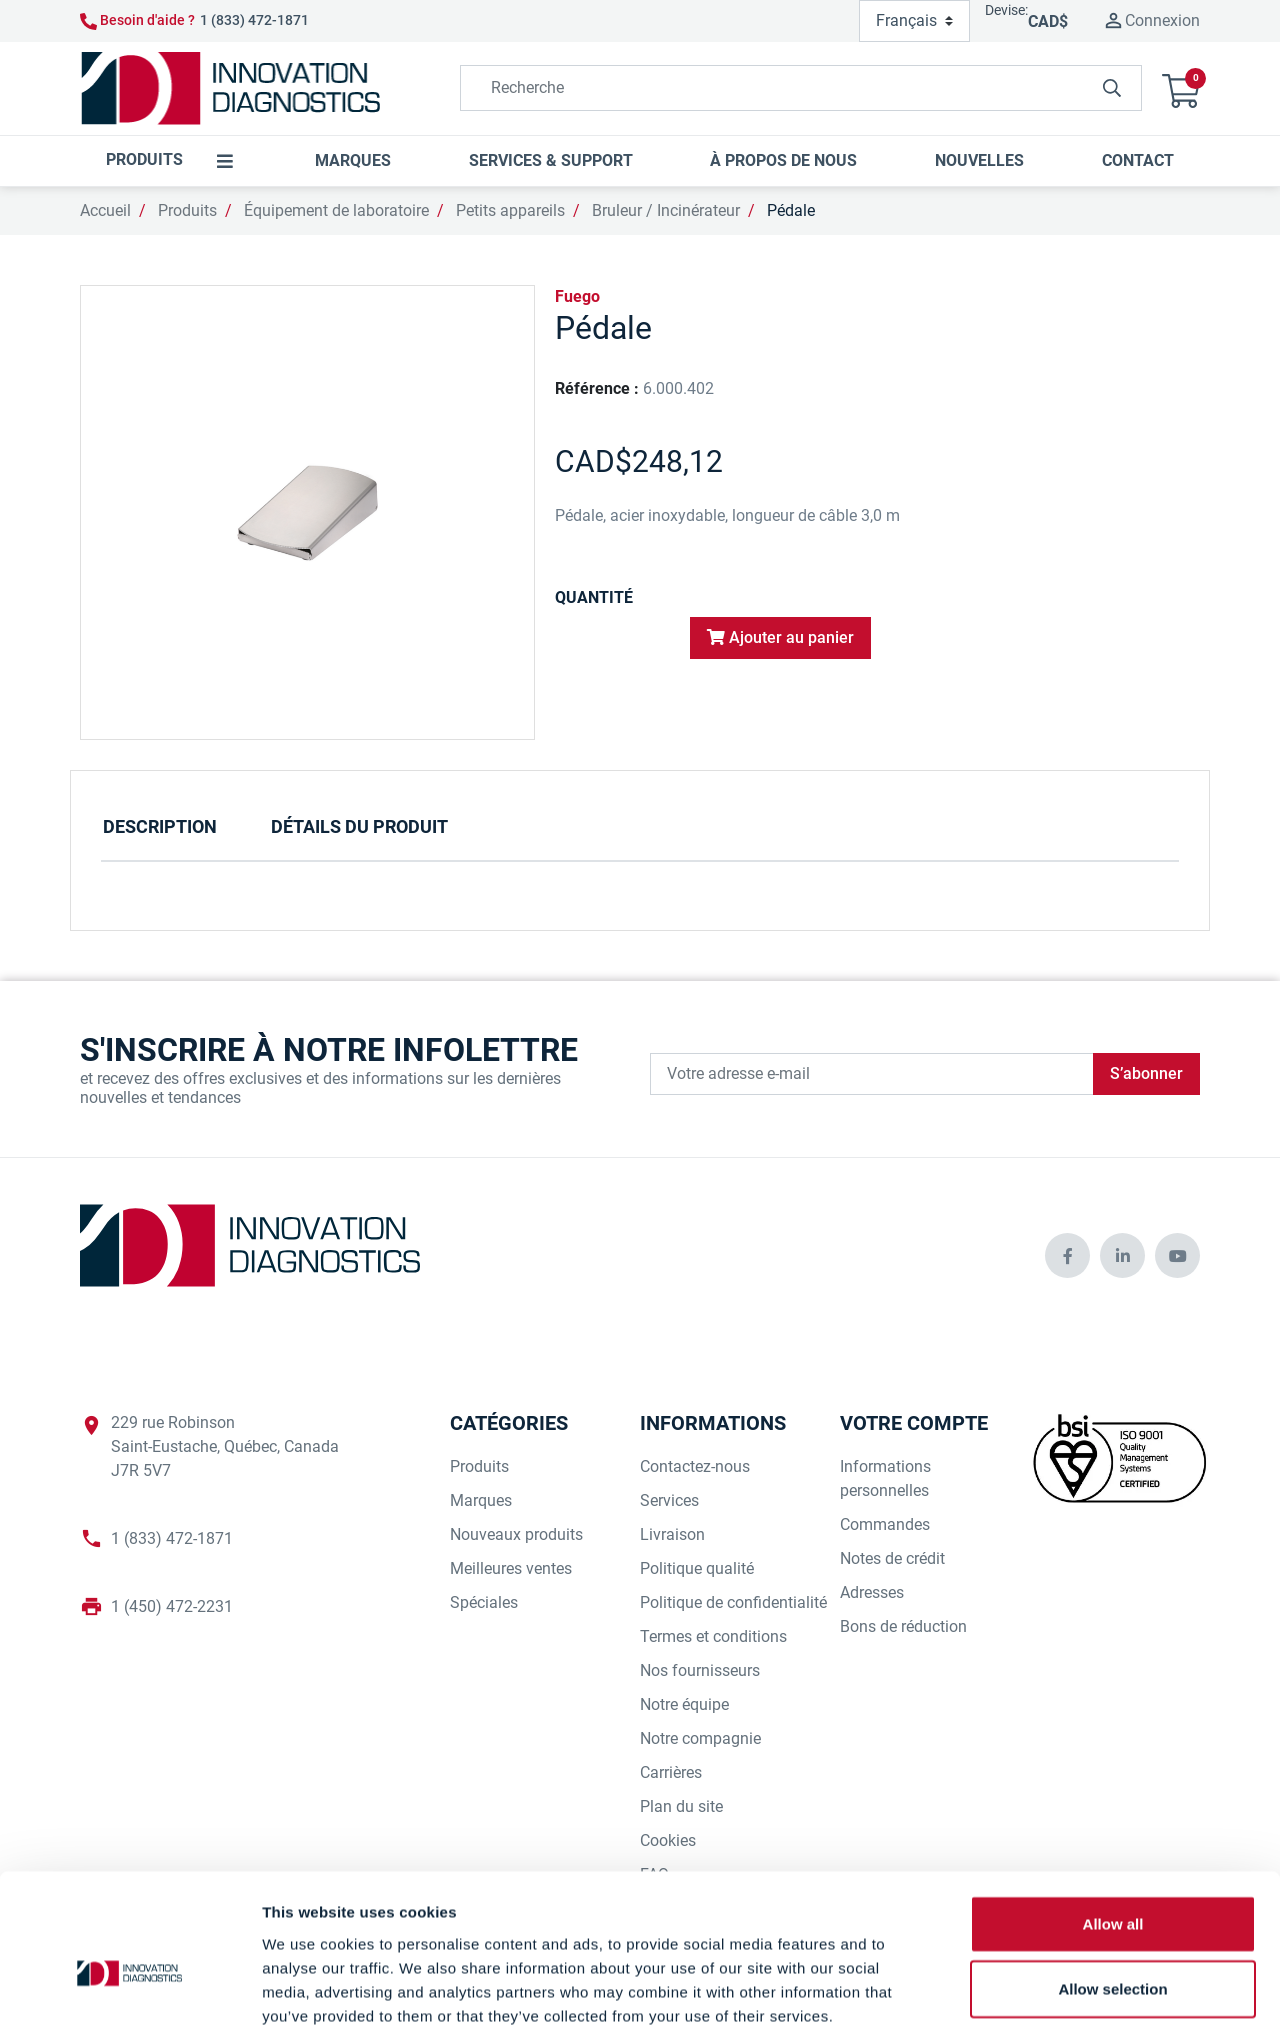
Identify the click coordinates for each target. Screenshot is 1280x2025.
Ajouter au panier (780, 637)
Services (669, 1500)
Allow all (1113, 1812)
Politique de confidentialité (733, 1602)
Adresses (872, 1592)
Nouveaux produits (516, 1534)
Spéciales (484, 1602)
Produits (187, 210)
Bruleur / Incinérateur (666, 210)
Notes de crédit (892, 1558)
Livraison (672, 1534)
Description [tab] (160, 826)
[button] (1181, 88)
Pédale (791, 210)
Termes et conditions (713, 1636)
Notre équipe (684, 1704)
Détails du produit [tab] (359, 826)
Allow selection (1112, 1878)
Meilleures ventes (511, 1568)
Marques (481, 1500)
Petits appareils (510, 210)
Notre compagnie (700, 1738)
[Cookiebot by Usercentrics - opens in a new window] (129, 1986)
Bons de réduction (903, 1626)
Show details (1049, 1985)
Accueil (105, 210)
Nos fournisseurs (700, 1670)
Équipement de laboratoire (336, 210)
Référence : (597, 388)
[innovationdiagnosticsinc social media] (1067, 1255)
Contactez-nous (695, 1466)
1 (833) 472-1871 (254, 20)
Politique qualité (697, 1568)
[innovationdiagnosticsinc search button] (1112, 88)
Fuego (577, 296)
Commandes (885, 1524)
